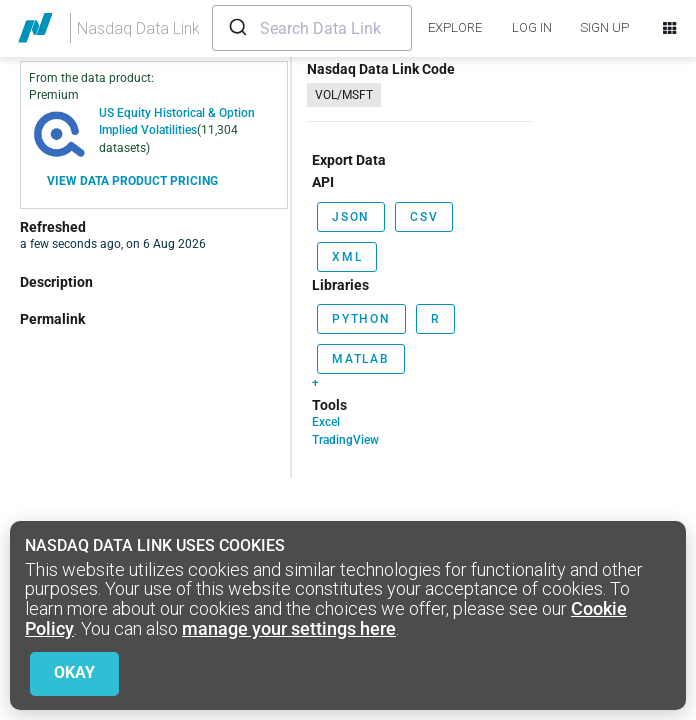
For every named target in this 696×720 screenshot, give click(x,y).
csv (424, 217)
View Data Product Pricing (132, 181)
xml (347, 257)
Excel (326, 422)
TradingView (345, 440)
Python (361, 319)
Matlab (361, 359)
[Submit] (236, 28)
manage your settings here (289, 628)
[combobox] (312, 28)
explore (455, 27)
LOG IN (532, 27)
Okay (74, 672)
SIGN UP (604, 27)
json (351, 217)
